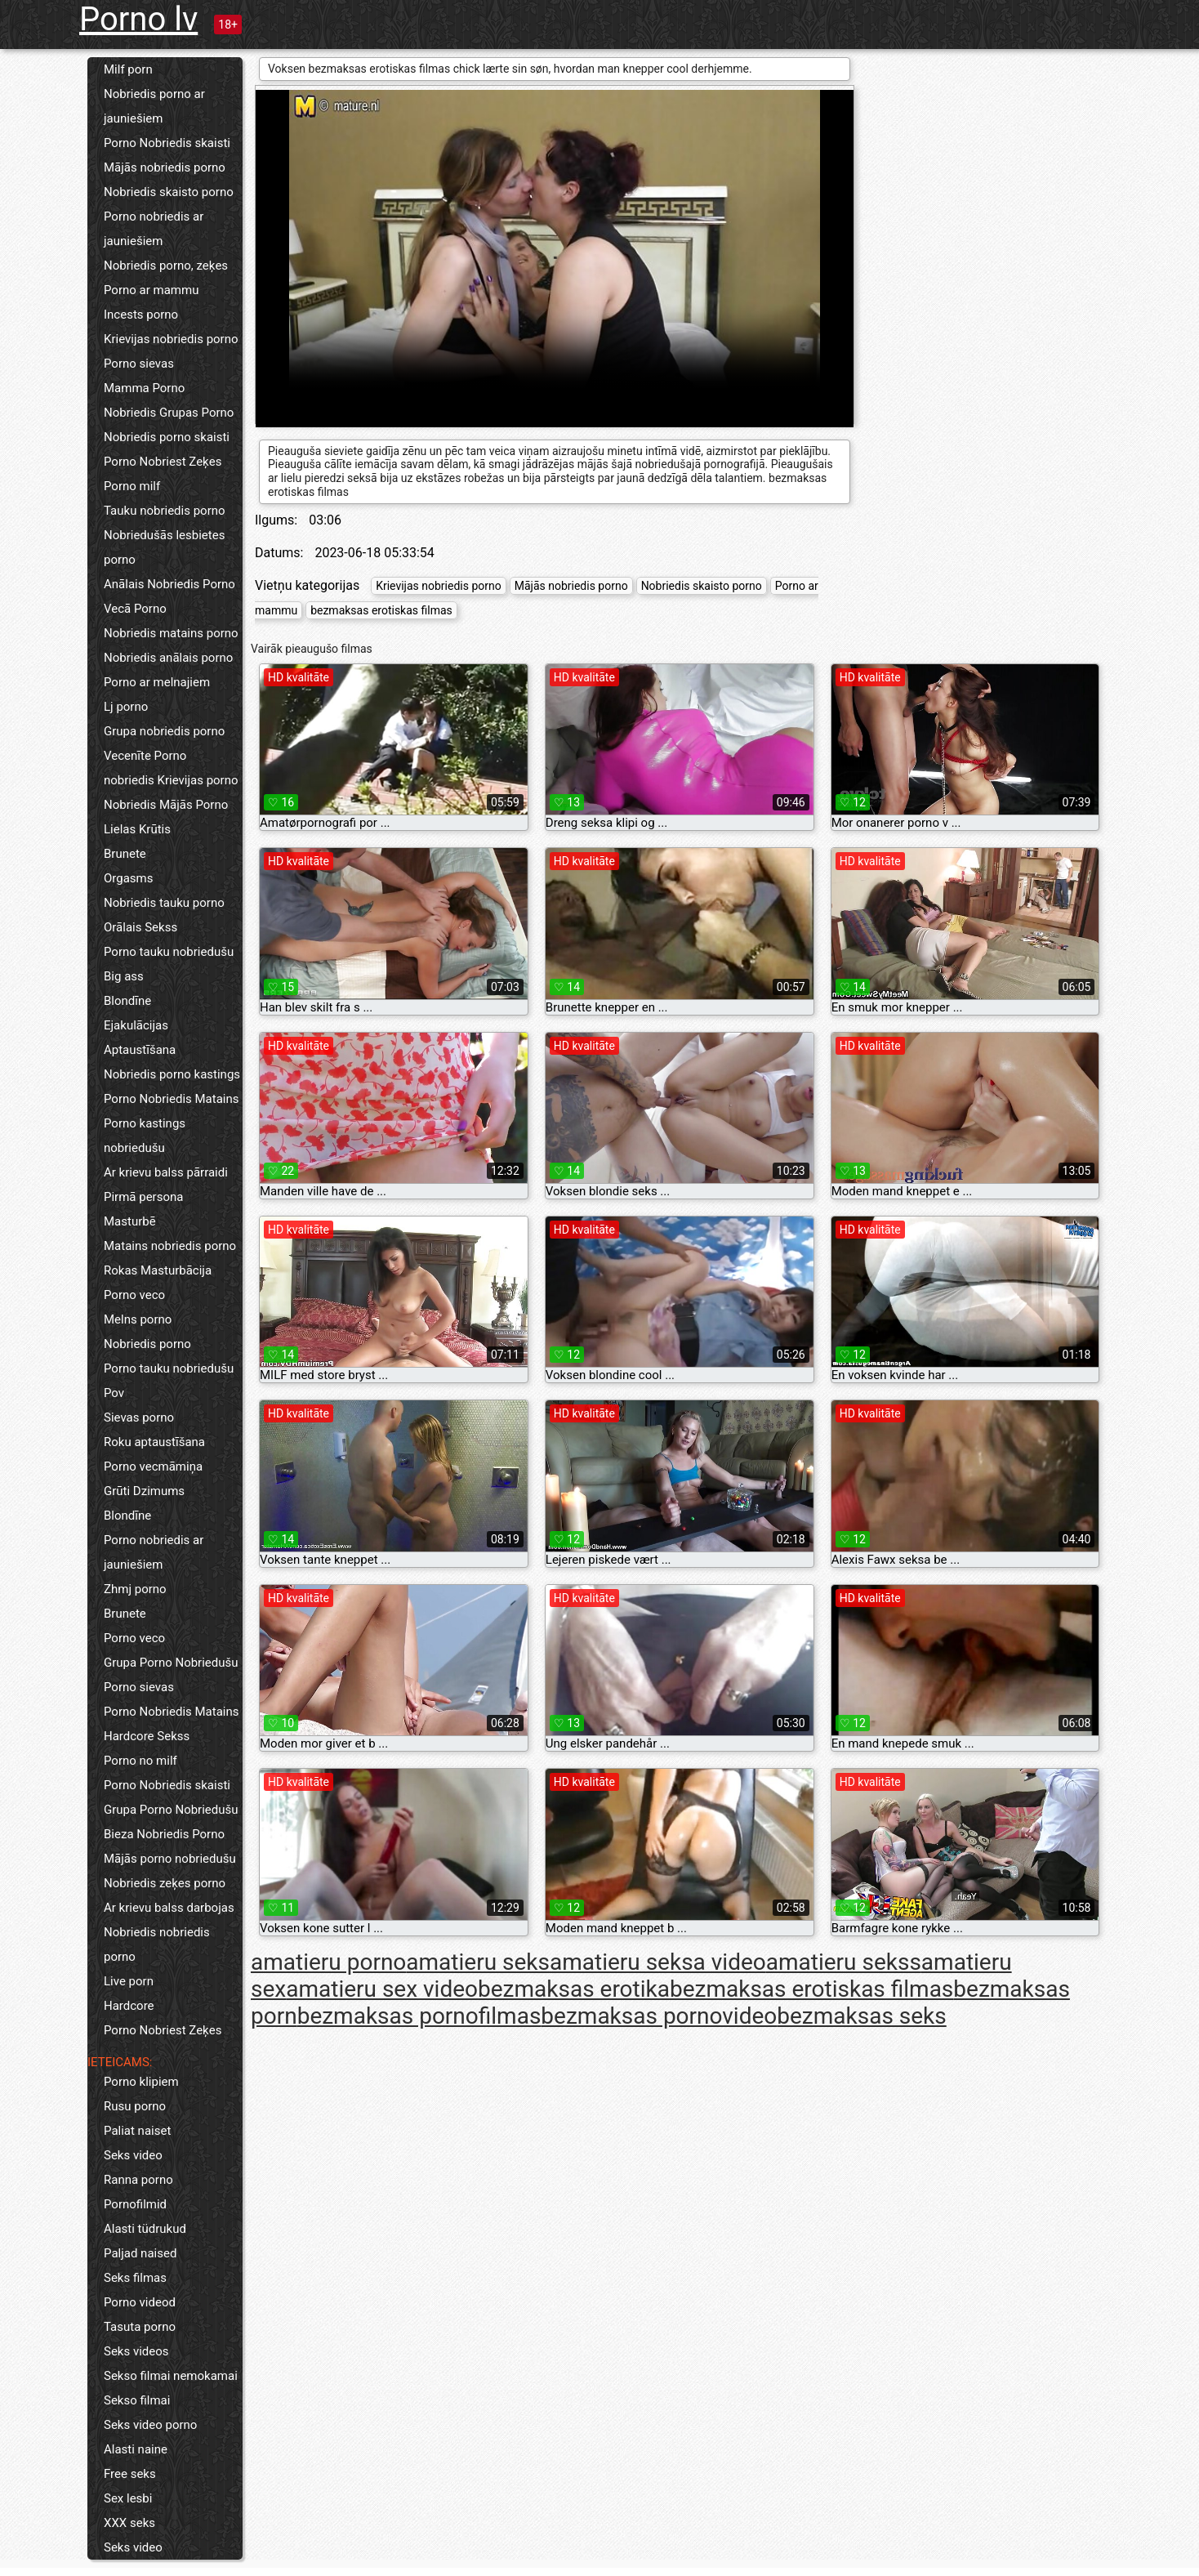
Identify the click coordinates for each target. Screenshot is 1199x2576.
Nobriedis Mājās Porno (166, 804)
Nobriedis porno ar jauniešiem (154, 106)
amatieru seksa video (658, 1962)
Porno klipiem (141, 2081)
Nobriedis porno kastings (172, 1074)
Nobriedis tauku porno (164, 902)
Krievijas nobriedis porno (171, 339)
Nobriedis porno (147, 1344)
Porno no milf (140, 1760)
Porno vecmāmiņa (153, 1466)
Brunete (125, 853)
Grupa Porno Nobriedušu (171, 1662)
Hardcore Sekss (146, 1736)
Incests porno (141, 314)
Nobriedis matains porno (171, 633)
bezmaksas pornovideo (659, 2015)
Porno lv (138, 19)
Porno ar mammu (151, 290)
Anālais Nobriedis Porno (169, 584)
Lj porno (126, 706)
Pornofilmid (135, 2204)
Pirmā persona (143, 1197)
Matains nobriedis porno (170, 1246)
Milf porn (128, 69)
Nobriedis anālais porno (168, 657)
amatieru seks (478, 1962)
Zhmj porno (135, 1589)
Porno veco (134, 1295)
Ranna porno (138, 2179)
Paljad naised (140, 2253)
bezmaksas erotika (574, 1989)
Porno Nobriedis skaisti (167, 143)
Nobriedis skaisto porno (169, 192)
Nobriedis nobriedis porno (157, 1944)
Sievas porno (139, 1417)
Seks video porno (150, 2425)
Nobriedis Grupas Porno (169, 412)
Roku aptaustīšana (154, 1442)
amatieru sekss (843, 1962)
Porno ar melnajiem (157, 682)
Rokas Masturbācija (158, 1270)
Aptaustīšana (140, 1049)
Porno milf (132, 486)
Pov (114, 1393)
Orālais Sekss (140, 927)
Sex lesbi (128, 2498)
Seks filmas (135, 2277)
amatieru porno (328, 1962)
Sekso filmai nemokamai (171, 2375)
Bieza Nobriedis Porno (164, 1834)
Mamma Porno (144, 388)
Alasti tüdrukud (145, 2228)
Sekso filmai (137, 2400)
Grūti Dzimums (144, 1491)
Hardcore (129, 2005)
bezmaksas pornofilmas (419, 2015)
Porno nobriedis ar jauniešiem (153, 228)
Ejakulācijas (136, 1025)
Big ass (124, 976)
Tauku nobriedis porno (164, 510)
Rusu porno (135, 2106)
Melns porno (138, 1319)
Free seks (130, 2474)
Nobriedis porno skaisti (167, 437)
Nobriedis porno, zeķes (166, 265)
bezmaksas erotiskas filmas (381, 610)
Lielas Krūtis (137, 829)
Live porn (129, 1981)
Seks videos (136, 2351)
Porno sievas (139, 363)
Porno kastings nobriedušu (144, 1135)
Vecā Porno (135, 608)
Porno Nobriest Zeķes (162, 461)
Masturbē (130, 1221)
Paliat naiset (137, 2130)
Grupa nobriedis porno (164, 731)
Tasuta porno (140, 2326)
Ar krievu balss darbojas (169, 1907)
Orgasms (128, 878)
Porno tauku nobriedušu (169, 951)
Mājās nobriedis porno (164, 167)
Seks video (133, 2155)
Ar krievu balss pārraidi (166, 1172)
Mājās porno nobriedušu (170, 1858)
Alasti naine (135, 2449)
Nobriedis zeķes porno (164, 1883)
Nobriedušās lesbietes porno (164, 547)
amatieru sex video (382, 1989)
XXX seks (129, 2523)
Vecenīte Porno (145, 755)
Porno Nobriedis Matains (171, 1099)
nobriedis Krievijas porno (171, 780)
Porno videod (140, 2302)
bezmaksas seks (861, 2015)
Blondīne (127, 1000)
